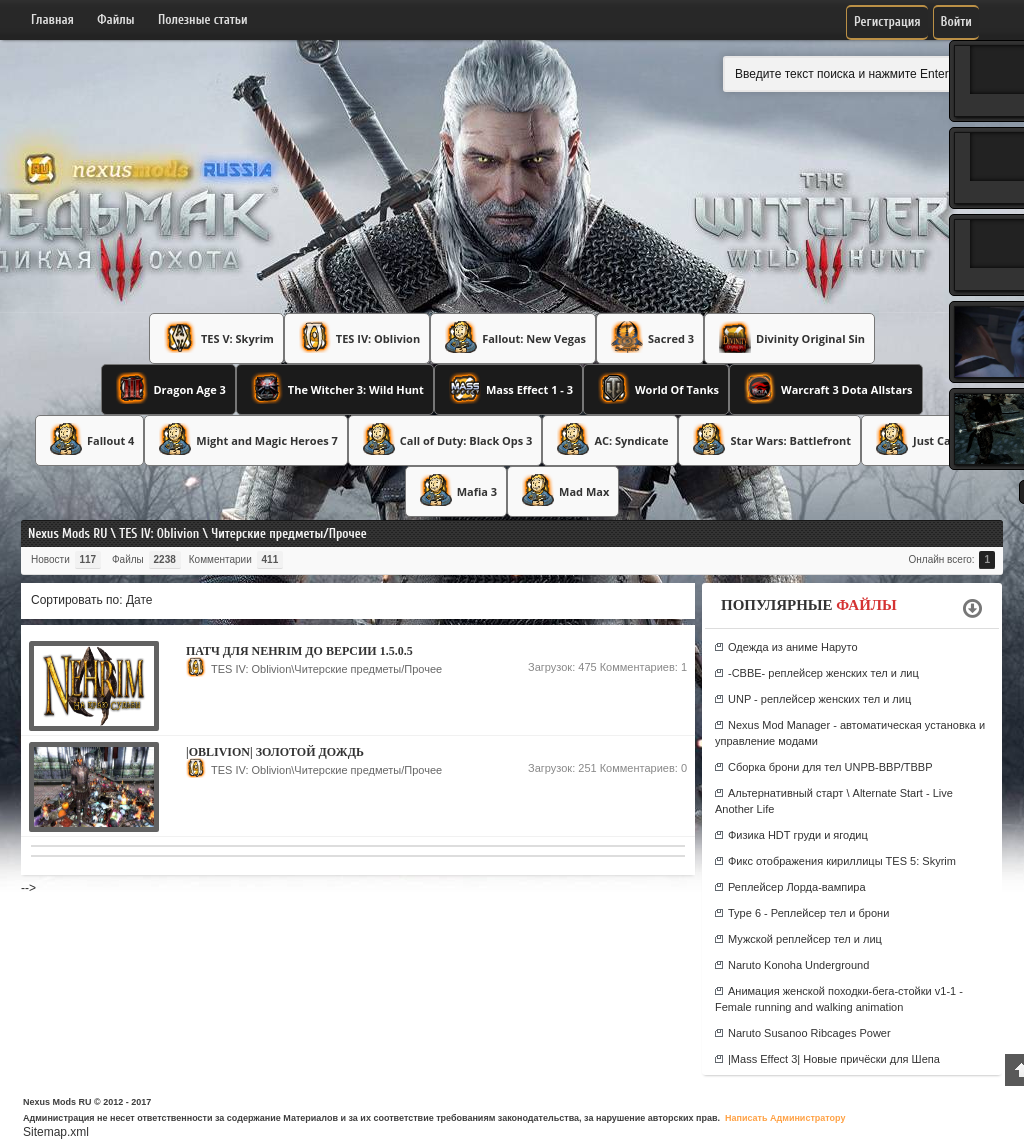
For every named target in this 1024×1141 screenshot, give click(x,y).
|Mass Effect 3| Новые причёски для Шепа (834, 1059)
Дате (139, 600)
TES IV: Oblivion (357, 337)
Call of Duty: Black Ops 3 (445, 439)
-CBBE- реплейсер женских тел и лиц (823, 673)
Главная (52, 19)
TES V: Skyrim (216, 337)
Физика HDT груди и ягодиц (798, 835)
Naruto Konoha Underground (798, 965)
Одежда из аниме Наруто (793, 647)
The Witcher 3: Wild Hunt (335, 388)
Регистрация (887, 21)
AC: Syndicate (610, 439)
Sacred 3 (650, 337)
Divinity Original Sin (789, 337)
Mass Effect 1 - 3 (508, 388)
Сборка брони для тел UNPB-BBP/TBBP (830, 767)
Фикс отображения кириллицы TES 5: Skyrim (842, 861)
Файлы (115, 19)
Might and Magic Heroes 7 (245, 439)
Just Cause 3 (925, 439)
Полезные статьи (203, 19)
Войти (956, 21)
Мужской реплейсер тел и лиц (805, 939)
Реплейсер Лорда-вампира (797, 887)
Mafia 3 (456, 490)
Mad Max (563, 490)
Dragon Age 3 (168, 388)
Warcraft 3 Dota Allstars (826, 388)
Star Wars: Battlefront (769, 439)
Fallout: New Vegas (513, 337)
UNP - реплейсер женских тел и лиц (819, 699)
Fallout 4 (89, 439)
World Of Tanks (656, 388)
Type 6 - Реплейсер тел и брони (808, 913)
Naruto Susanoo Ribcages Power (809, 1033)
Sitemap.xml (56, 1132)
